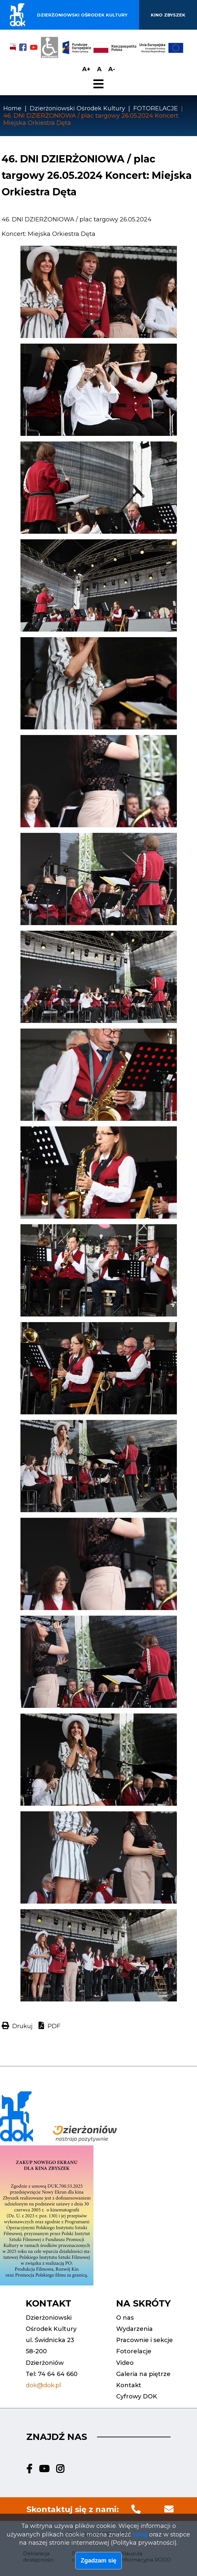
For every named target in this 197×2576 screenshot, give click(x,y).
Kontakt (128, 2385)
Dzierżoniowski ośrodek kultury (82, 14)
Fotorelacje (133, 2351)
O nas (125, 2317)
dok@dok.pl (43, 2385)
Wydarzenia (134, 2329)
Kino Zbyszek (168, 14)
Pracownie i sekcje (144, 2340)
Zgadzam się (98, 2561)
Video (125, 2362)
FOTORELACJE (155, 108)
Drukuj (22, 2026)
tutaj (140, 2535)
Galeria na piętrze (143, 2374)
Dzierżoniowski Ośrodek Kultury (77, 108)
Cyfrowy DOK (136, 2396)
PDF (54, 2026)
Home (12, 108)
